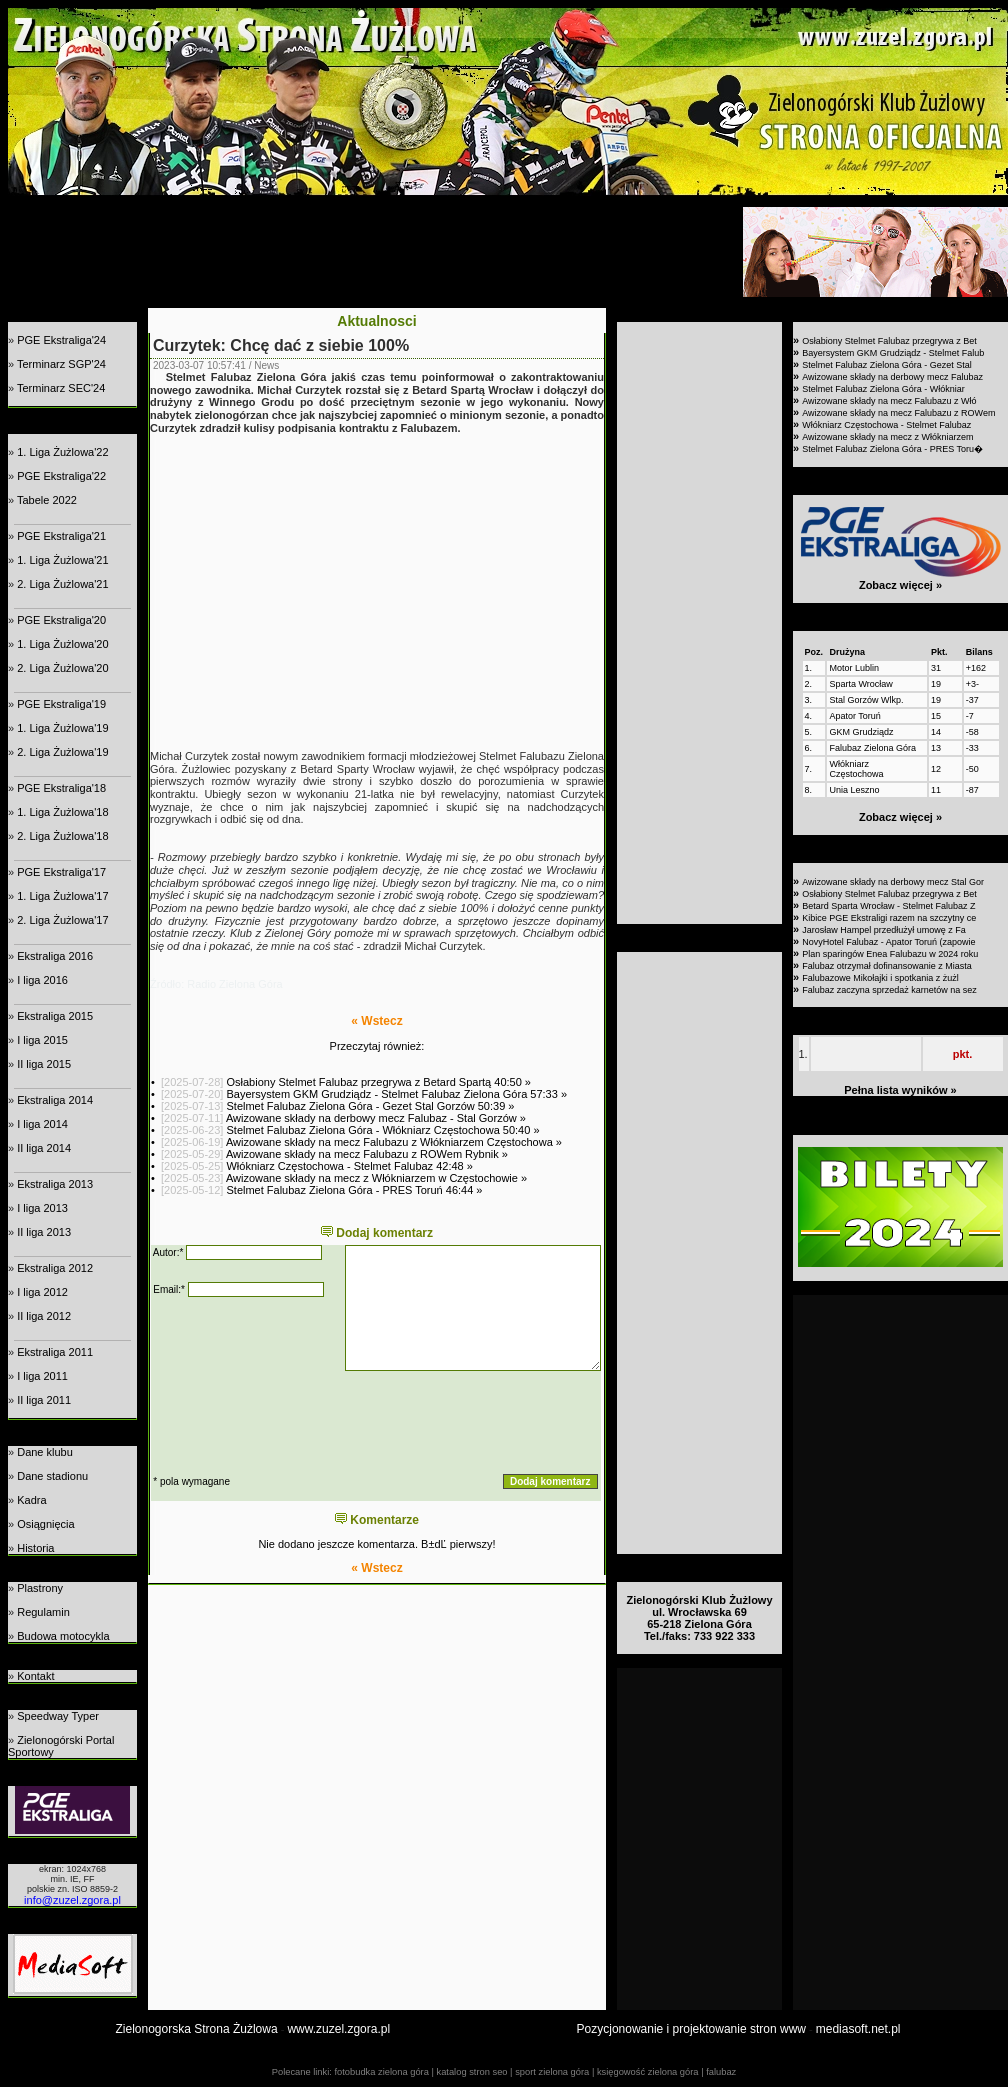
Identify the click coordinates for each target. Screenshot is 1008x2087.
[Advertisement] (373, 252)
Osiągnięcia (45, 1524)
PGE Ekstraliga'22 (61, 476)
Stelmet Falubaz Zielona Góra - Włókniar (883, 389)
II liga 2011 (44, 1400)
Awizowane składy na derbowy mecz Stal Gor (893, 882)
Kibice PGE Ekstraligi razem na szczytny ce (889, 918)
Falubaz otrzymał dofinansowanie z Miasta (887, 966)
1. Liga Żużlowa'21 (62, 560)
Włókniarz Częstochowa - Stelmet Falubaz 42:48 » (349, 1166)
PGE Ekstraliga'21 (61, 536)
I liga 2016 (42, 980)
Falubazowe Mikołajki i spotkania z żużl (880, 978)
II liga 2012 (44, 1316)
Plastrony (40, 1588)
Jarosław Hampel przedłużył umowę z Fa (884, 930)
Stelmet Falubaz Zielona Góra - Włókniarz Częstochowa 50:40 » (382, 1130)
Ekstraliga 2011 (55, 1352)
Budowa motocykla (63, 1636)
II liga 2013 (44, 1232)
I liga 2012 (42, 1292)
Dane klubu (45, 1452)
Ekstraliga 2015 (55, 1016)
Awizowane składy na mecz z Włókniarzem (887, 437)
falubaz (721, 2072)
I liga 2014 (42, 1124)
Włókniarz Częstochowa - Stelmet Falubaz (886, 425)
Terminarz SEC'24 (61, 388)
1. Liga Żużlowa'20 (62, 644)
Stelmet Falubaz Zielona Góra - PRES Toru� (892, 449)
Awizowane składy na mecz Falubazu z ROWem (898, 413)
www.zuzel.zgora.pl (338, 2029)
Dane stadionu (52, 1476)
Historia (35, 1548)
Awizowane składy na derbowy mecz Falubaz (892, 377)
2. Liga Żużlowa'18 (62, 836)
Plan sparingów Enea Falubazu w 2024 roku (890, 954)
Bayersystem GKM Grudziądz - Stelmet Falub (893, 353)
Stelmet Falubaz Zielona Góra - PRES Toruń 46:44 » (354, 1190)
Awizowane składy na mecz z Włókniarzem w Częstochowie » (376, 1178)
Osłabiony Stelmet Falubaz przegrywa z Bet (889, 341)
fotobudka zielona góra (381, 2072)
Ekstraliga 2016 (55, 956)
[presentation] (303, 1422)
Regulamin (43, 1612)
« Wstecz (376, 1021)
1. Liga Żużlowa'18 (62, 812)
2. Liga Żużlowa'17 (62, 920)
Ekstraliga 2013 (55, 1184)
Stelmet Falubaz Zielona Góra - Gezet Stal (887, 365)
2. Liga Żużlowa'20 (62, 668)
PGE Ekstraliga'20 (61, 620)
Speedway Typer (58, 1716)
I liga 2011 (42, 1376)
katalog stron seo (471, 2072)
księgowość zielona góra (648, 2072)
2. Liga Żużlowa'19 (62, 752)
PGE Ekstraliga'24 (61, 340)
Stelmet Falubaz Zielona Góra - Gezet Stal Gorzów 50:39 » (370, 1106)
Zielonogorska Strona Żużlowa (197, 2029)
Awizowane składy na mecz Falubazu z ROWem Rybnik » (367, 1154)
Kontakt (35, 1676)
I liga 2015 (42, 1040)
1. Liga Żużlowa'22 (62, 452)
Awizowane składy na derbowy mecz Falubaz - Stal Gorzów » (376, 1118)
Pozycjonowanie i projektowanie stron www (691, 2029)
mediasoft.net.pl (858, 2029)
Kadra (31, 1500)
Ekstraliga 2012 (55, 1268)
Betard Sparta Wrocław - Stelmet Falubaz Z (888, 906)
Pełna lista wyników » (900, 1090)
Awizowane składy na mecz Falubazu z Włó (889, 401)
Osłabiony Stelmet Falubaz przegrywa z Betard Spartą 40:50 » (378, 1082)
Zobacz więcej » (900, 585)
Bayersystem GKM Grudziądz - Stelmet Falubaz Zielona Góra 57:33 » (396, 1094)
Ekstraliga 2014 (55, 1100)
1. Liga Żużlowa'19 (62, 728)
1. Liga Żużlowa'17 (62, 896)
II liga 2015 (44, 1064)
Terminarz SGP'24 (61, 364)
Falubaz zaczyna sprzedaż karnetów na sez (889, 990)
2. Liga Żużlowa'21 (62, 584)
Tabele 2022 (47, 500)
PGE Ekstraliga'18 (61, 788)
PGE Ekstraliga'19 (61, 704)
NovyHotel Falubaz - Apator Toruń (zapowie (888, 942)
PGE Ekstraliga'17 (61, 872)
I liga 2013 (42, 1208)
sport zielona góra (552, 2072)
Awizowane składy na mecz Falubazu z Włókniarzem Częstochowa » (394, 1142)
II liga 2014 (44, 1148)
